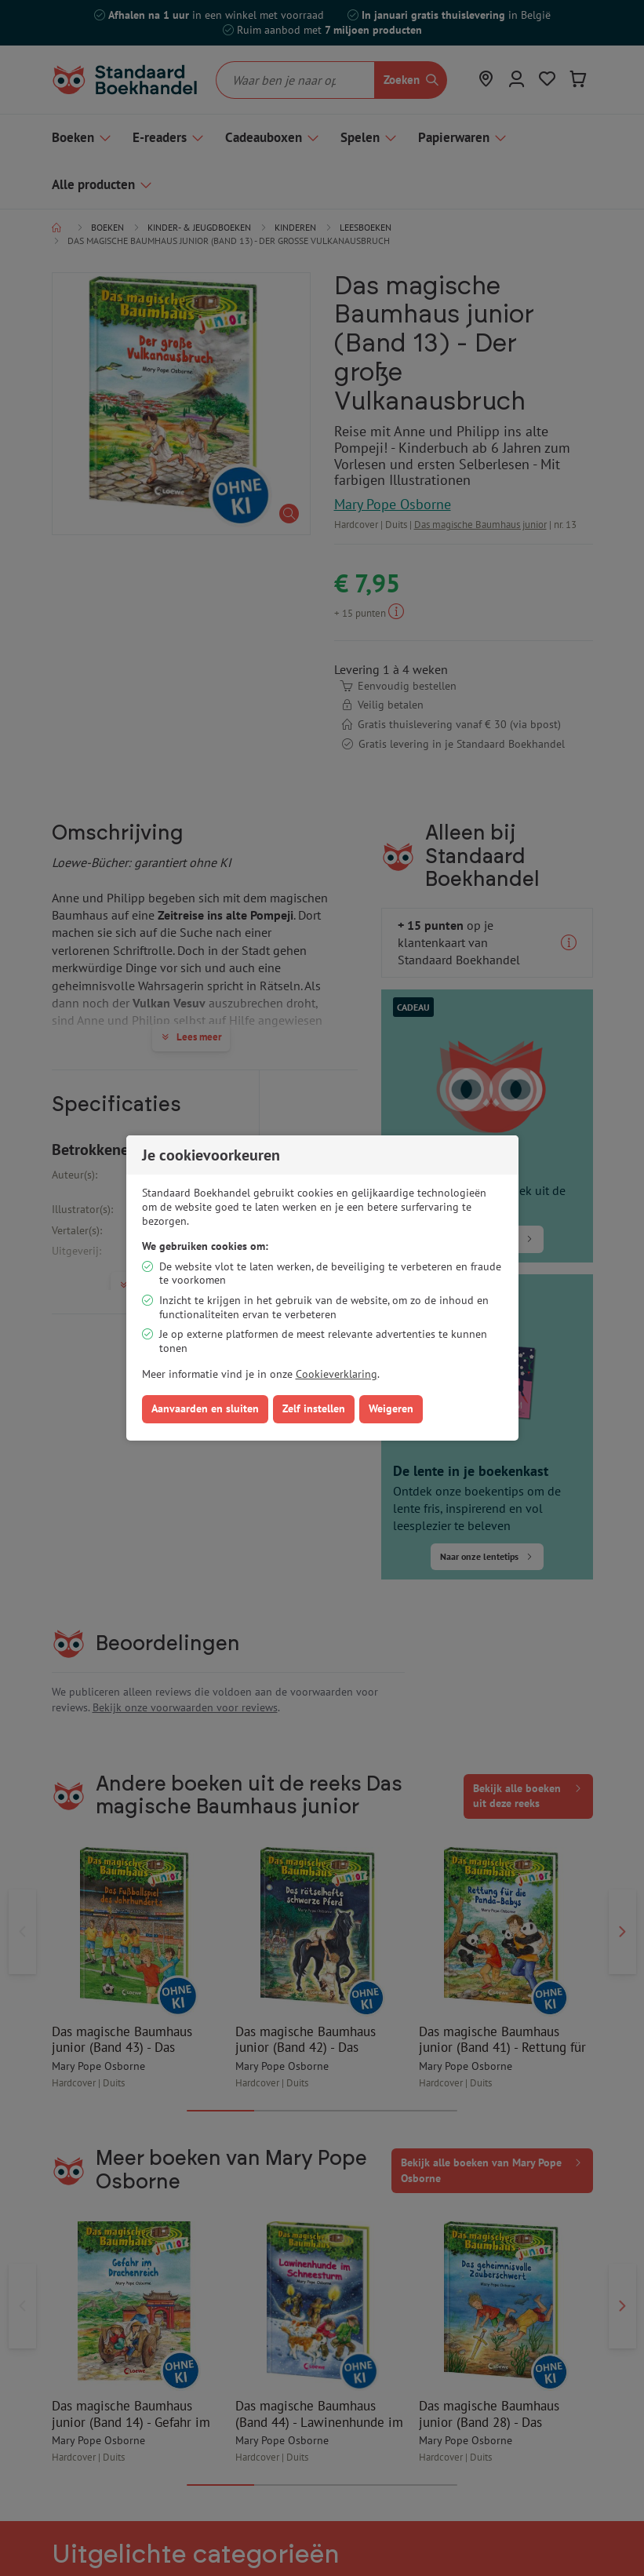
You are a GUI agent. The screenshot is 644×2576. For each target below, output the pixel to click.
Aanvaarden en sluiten (205, 1408)
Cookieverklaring (336, 1374)
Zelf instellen (313, 1408)
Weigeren (391, 1408)
